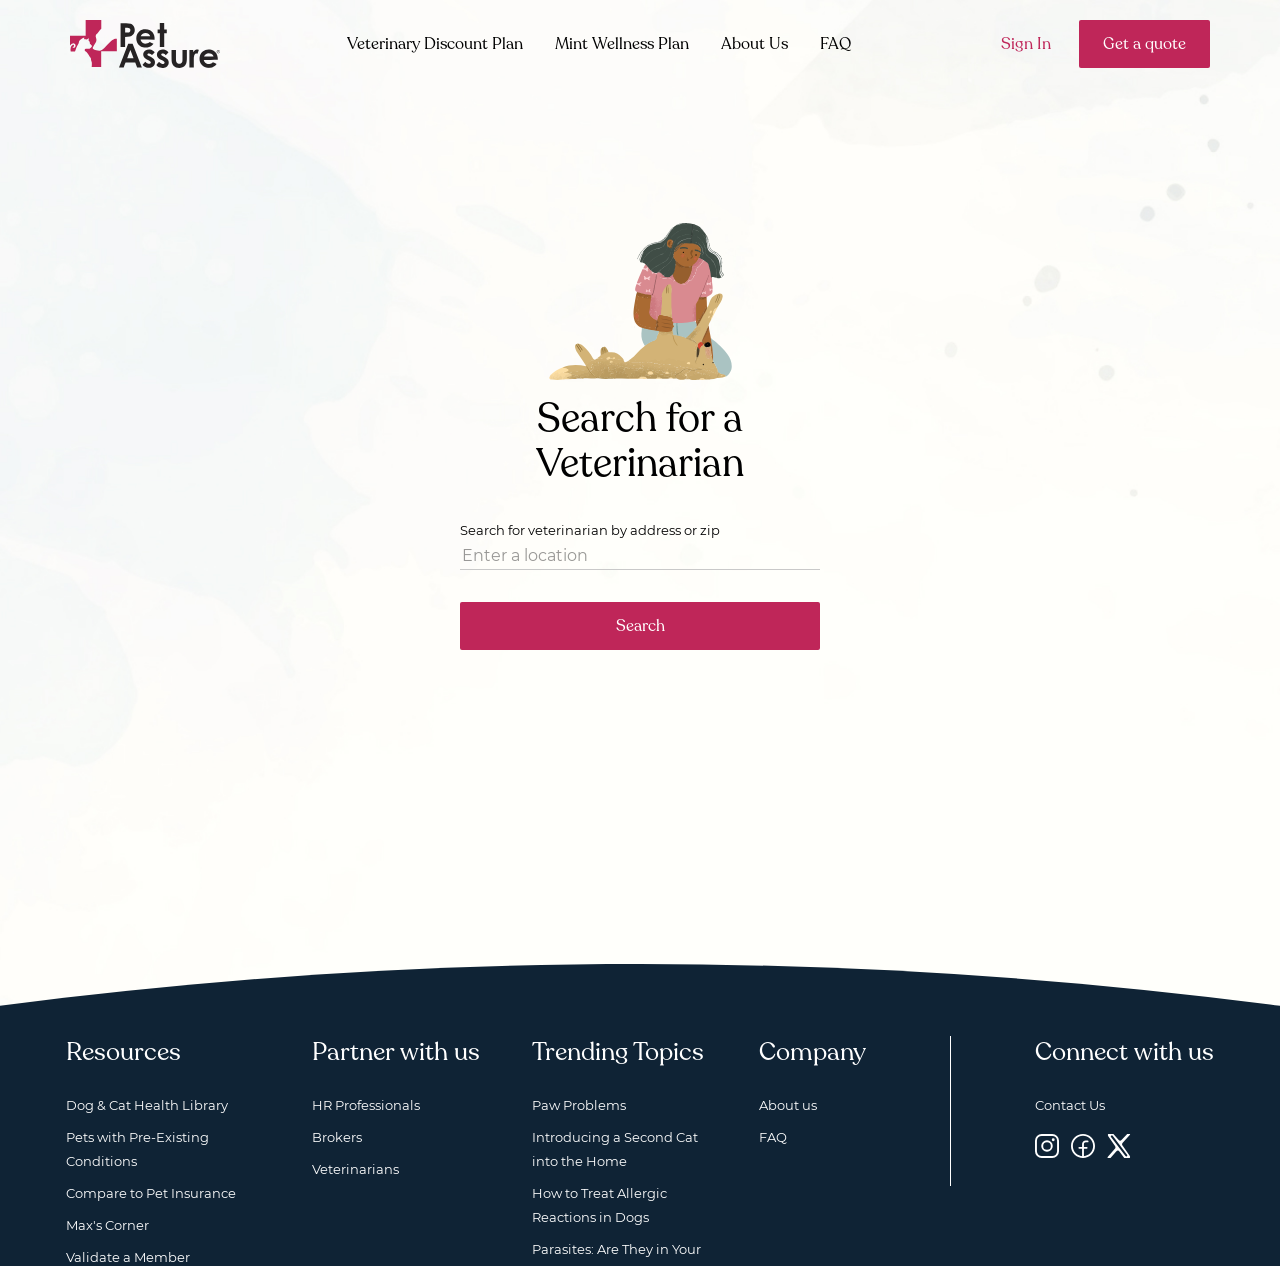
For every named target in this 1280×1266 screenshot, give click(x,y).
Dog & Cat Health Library (147, 1105)
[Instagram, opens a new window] (1047, 1145)
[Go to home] (145, 42)
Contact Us (1070, 1105)
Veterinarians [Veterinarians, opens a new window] (355, 1169)
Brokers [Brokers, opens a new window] (337, 1137)
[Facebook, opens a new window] (1083, 1145)
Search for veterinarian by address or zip (590, 530)
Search (640, 626)
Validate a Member (128, 1257)
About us (788, 1105)
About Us (754, 44)
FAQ (835, 44)
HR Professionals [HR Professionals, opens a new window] (366, 1105)
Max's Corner (107, 1225)
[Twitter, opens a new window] (1119, 1145)
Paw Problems (579, 1105)
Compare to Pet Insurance (151, 1193)
